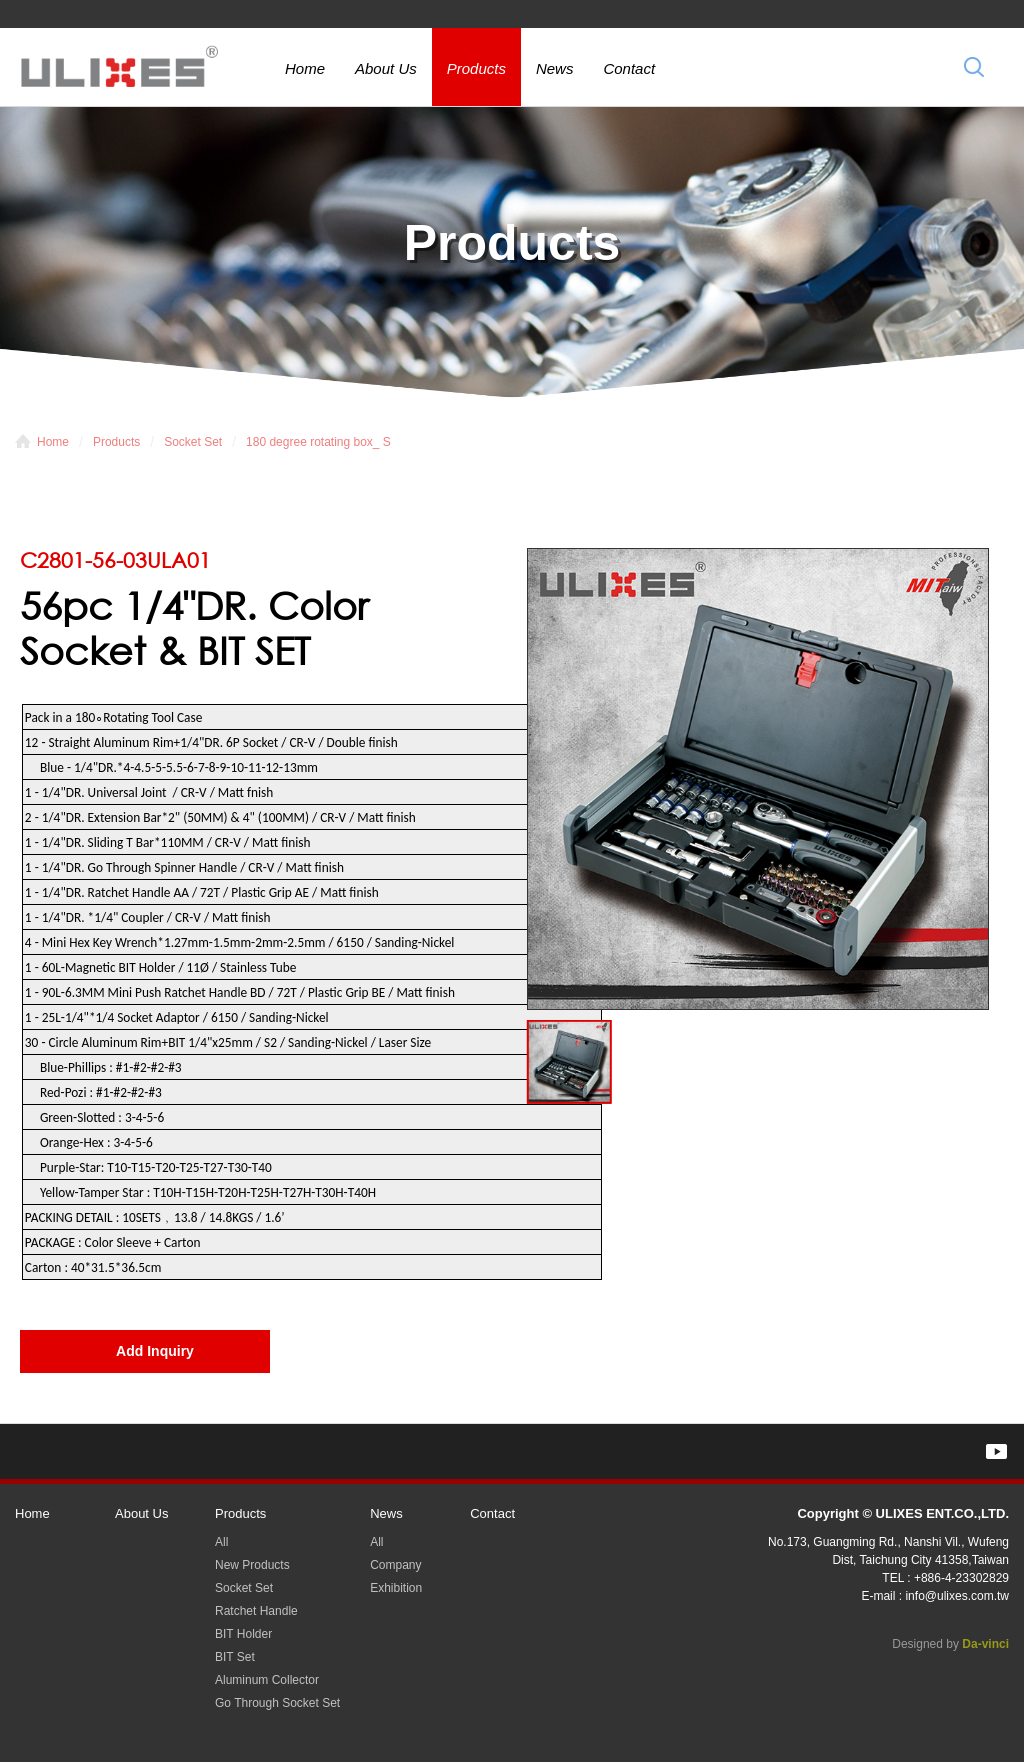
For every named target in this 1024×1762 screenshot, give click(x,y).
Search (974, 66)
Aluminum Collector (267, 1680)
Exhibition (396, 1588)
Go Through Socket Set (277, 1703)
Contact (629, 68)
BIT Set (235, 1657)
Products (476, 68)
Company (395, 1565)
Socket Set (193, 442)
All (221, 1542)
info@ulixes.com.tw (957, 1596)
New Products (252, 1565)
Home (305, 68)
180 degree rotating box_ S (318, 442)
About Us (386, 68)
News (555, 68)
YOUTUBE (996, 1451)
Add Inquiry (155, 1351)
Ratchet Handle (256, 1611)
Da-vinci (985, 1644)
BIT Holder (243, 1634)
